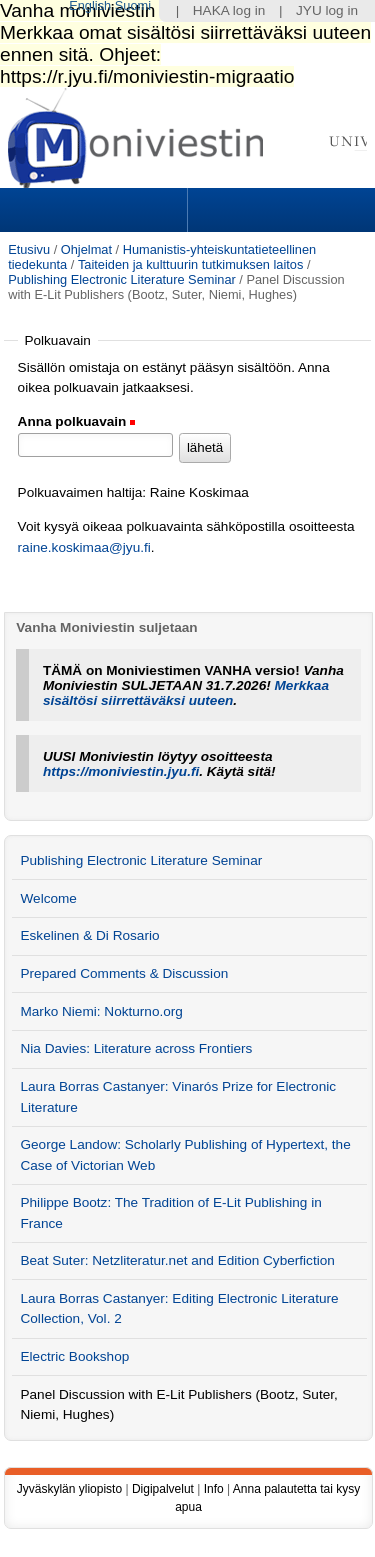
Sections (96, 210)
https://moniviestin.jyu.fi (121, 771)
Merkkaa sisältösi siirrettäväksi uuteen (186, 693)
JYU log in (327, 10)
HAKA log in (229, 10)
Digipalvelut (163, 1489)
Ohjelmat (86, 249)
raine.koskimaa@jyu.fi (84, 547)
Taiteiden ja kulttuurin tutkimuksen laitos (190, 264)
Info (214, 1489)
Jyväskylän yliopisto (69, 1489)
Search (279, 210)
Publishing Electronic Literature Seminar (122, 279)
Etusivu (29, 249)
